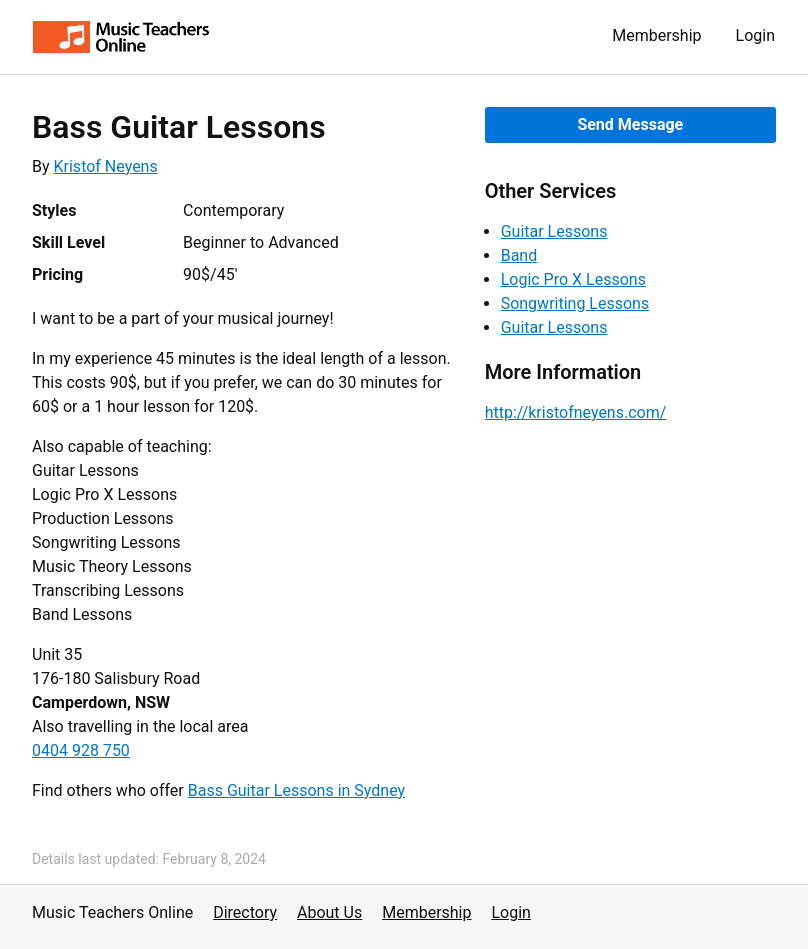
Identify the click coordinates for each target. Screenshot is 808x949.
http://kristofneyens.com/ (576, 412)
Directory (245, 912)
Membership (656, 35)
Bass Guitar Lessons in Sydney (296, 790)
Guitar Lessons (554, 231)
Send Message (630, 124)
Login (755, 35)
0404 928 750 (81, 750)
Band (519, 255)
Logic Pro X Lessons (573, 279)
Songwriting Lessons (575, 303)
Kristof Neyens (106, 166)
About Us (329, 912)
